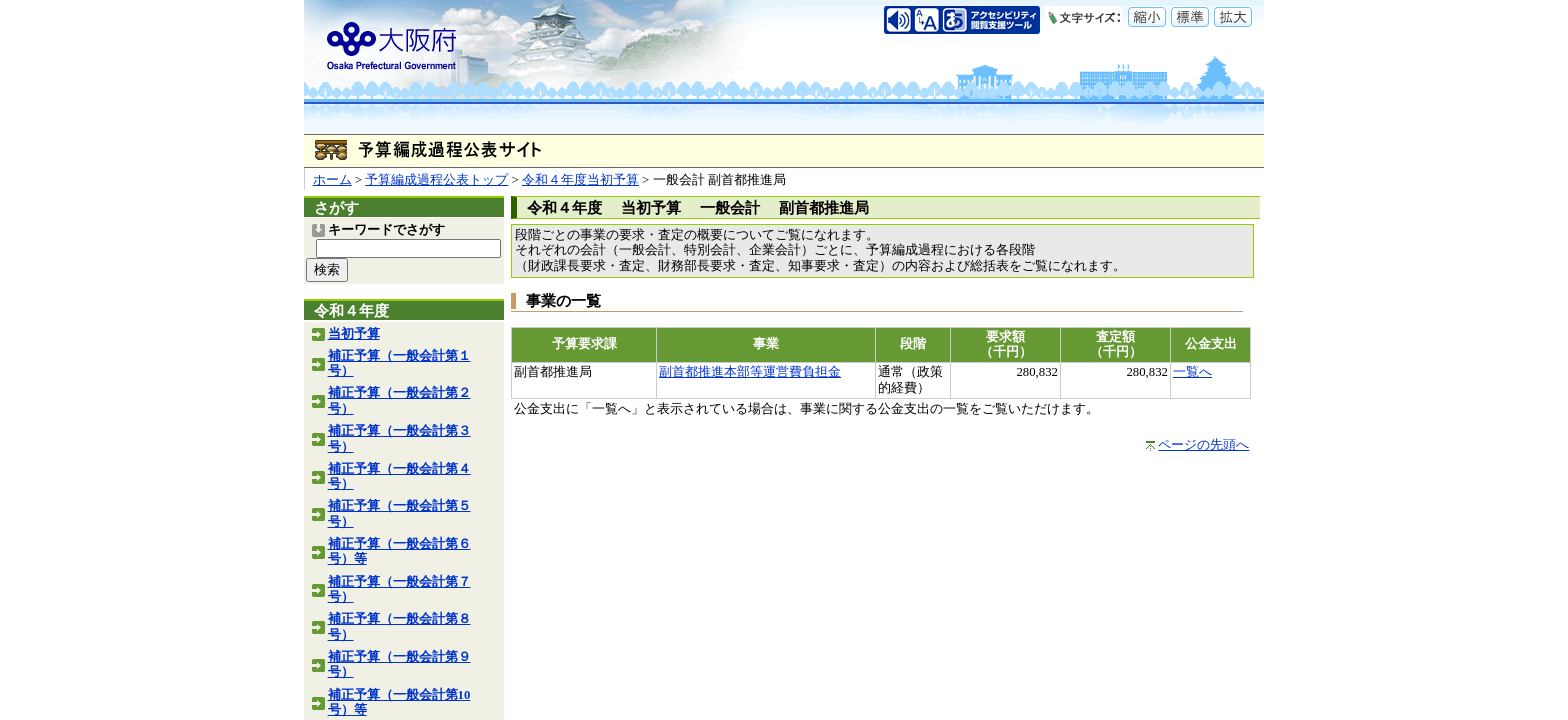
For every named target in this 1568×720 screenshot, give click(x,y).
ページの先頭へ (1203, 445)
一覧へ (1192, 372)
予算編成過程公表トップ (436, 180)
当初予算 (354, 334)
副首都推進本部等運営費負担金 (750, 372)
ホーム (332, 180)
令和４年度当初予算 (580, 180)
